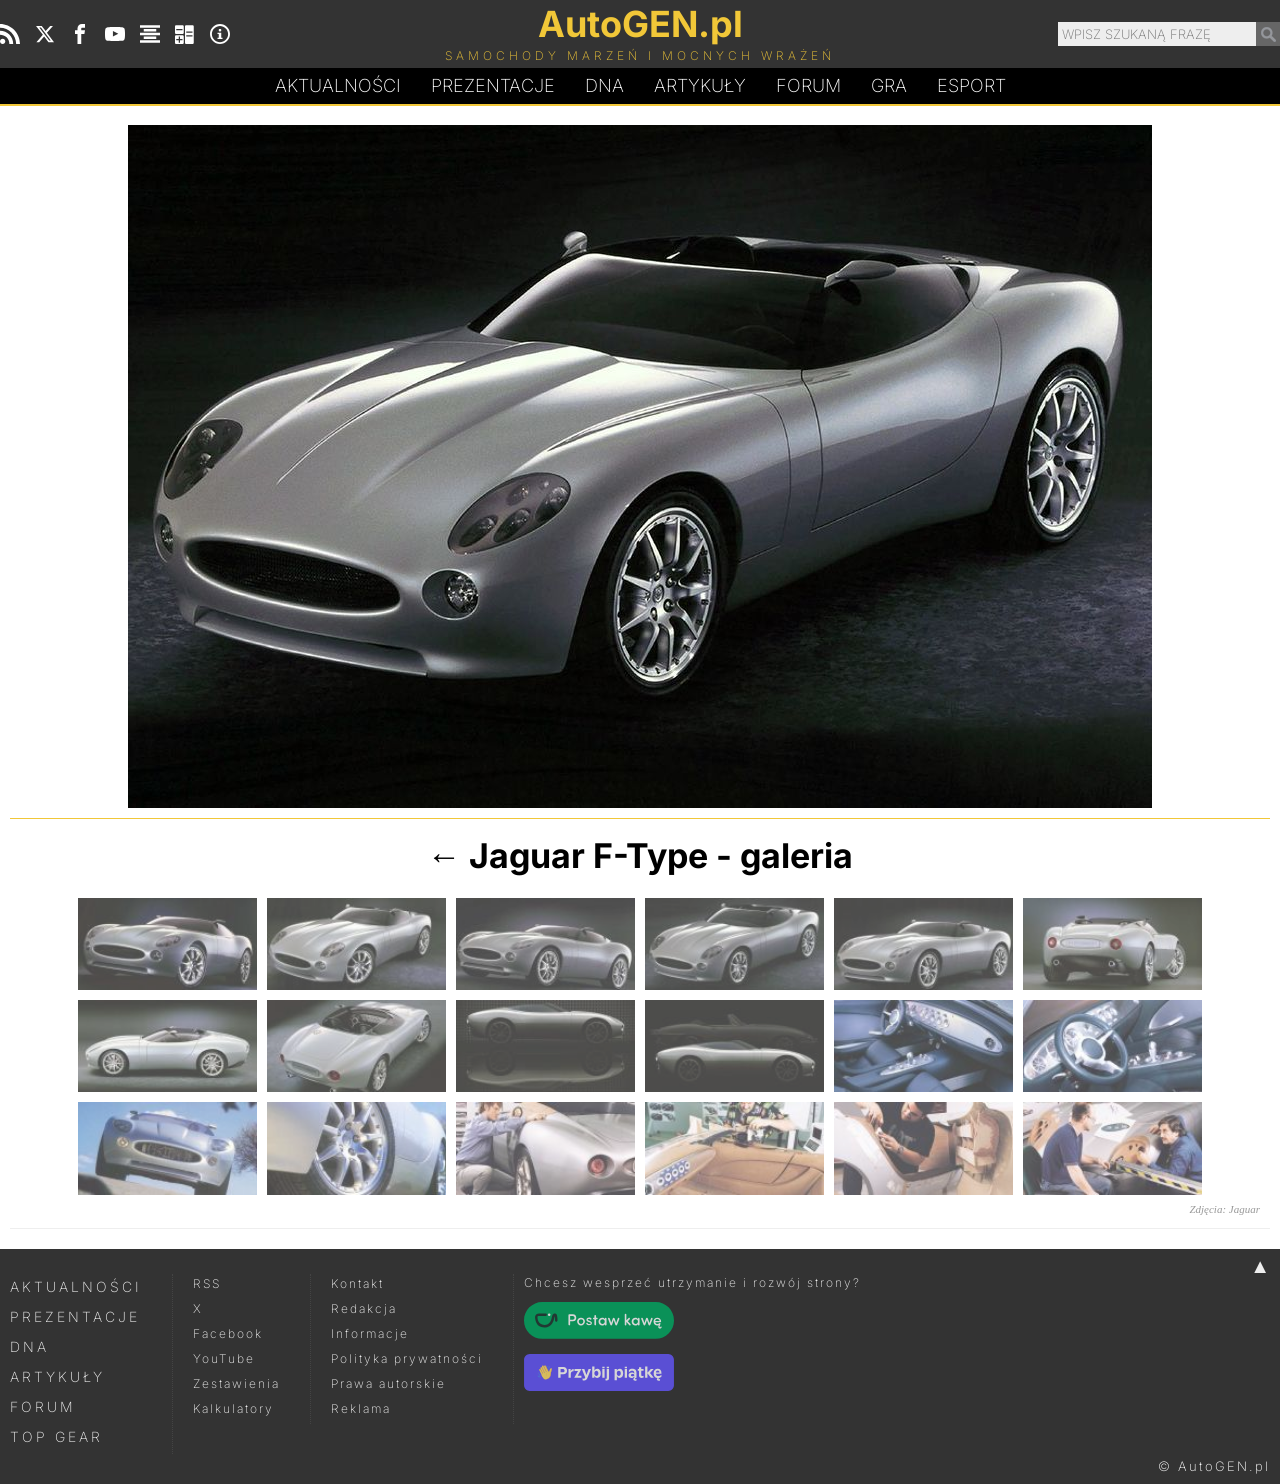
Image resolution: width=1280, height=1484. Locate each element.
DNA (29, 1346)
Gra (889, 85)
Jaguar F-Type (588, 855)
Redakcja (364, 1308)
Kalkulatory (233, 1408)
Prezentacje (493, 85)
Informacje (370, 1333)
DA (604, 86)
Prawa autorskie (388, 1383)
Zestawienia (236, 1383)
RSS (207, 1283)
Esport (971, 85)
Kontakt (357, 1283)
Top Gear (56, 1436)
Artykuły (700, 85)
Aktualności (338, 85)
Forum (808, 85)
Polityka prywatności (407, 1358)
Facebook (228, 1333)
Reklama (361, 1408)
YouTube (224, 1358)
